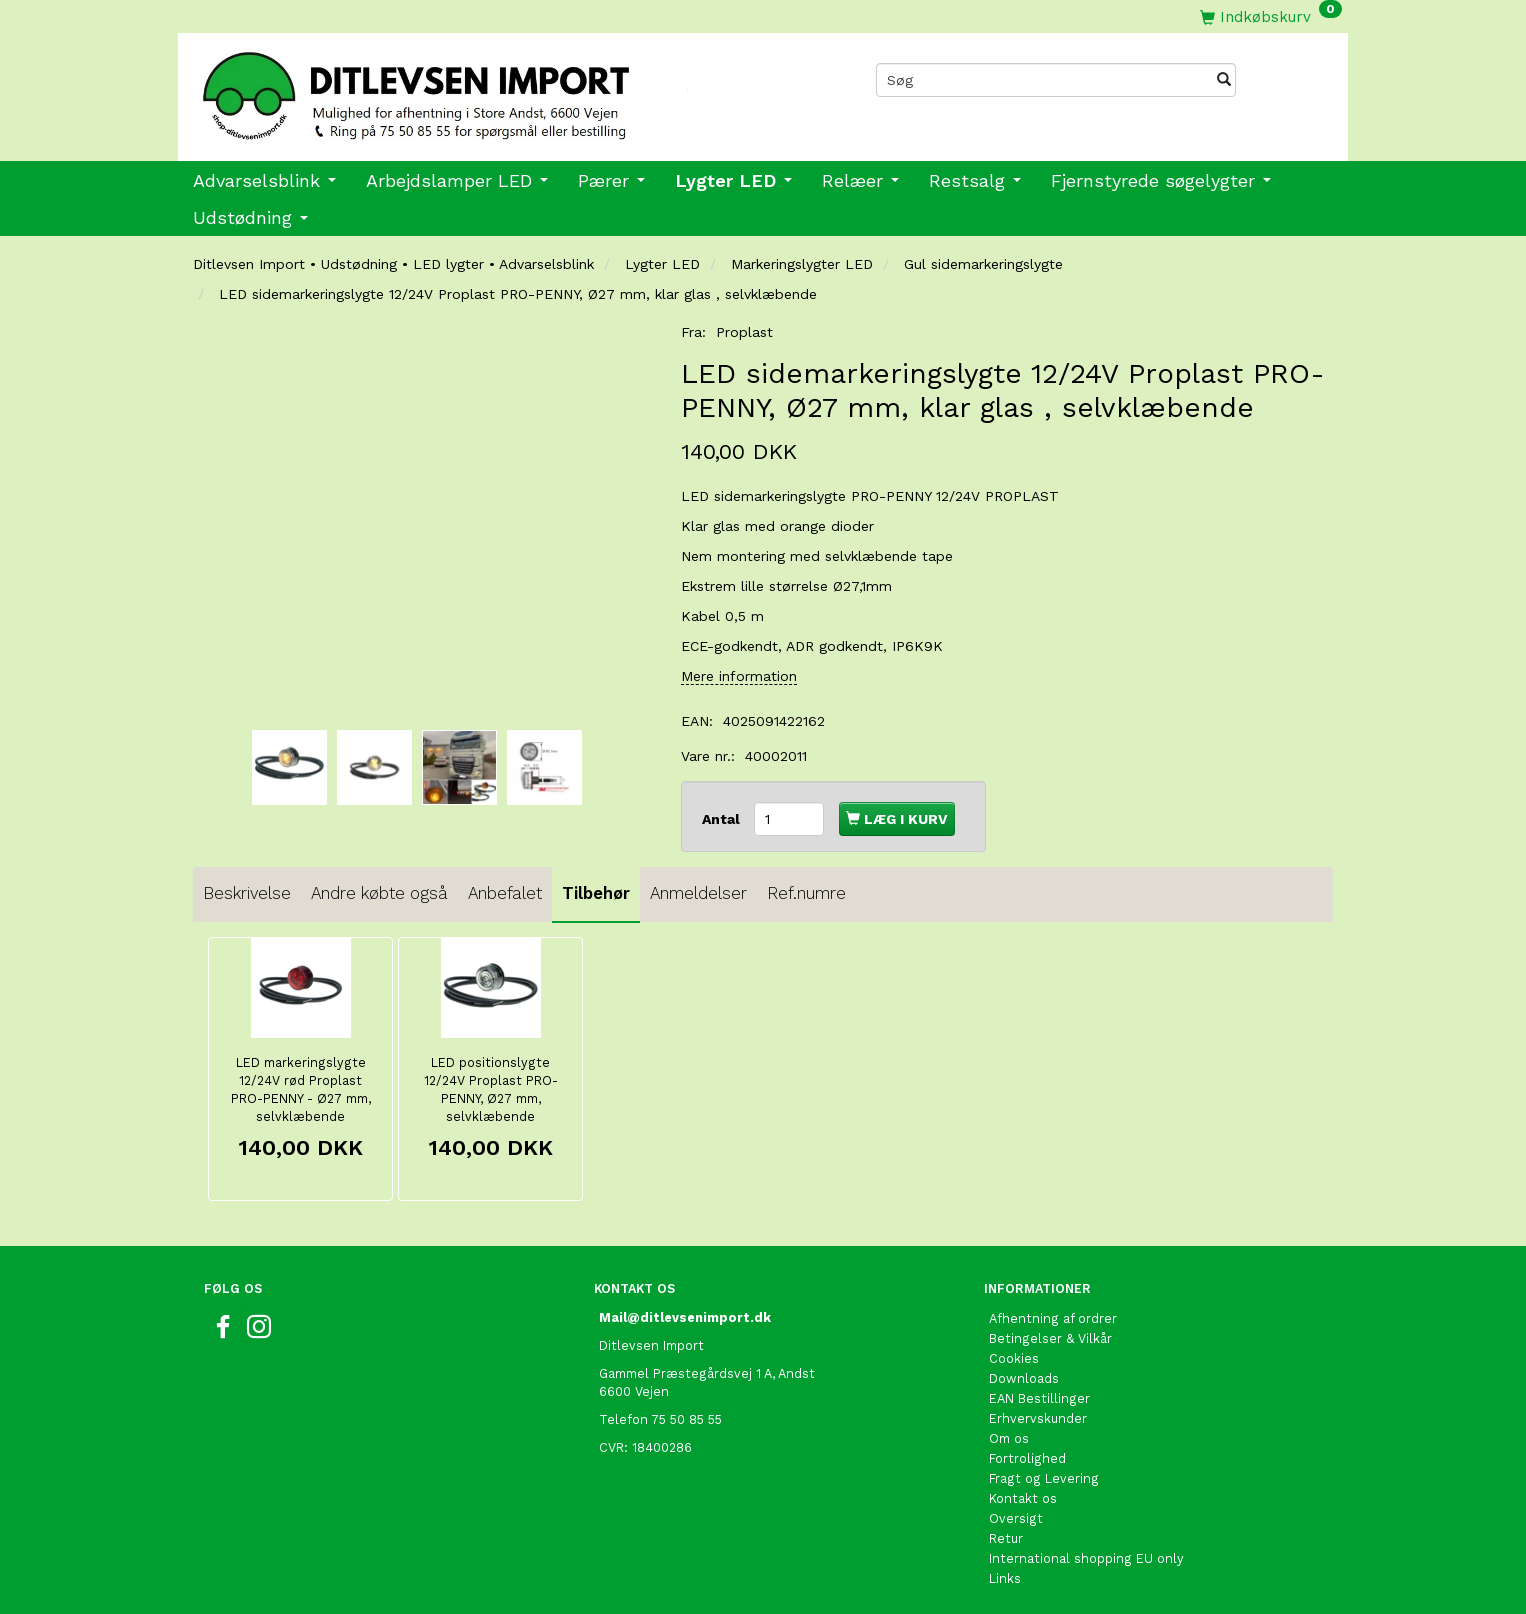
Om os (1009, 1438)
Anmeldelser (698, 893)
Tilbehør (596, 893)
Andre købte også (379, 893)
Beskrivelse (247, 893)
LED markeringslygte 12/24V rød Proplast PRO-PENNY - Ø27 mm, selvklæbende (301, 1089)
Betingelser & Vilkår (1050, 1338)
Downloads (1024, 1378)
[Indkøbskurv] (1271, 16)
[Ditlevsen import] (470, 89)
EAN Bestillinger (1039, 1398)
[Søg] (1224, 80)
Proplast (744, 332)
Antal (723, 819)
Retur (1006, 1538)
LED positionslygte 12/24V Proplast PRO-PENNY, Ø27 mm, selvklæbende (491, 1089)
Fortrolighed (1027, 1458)
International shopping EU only (1086, 1558)
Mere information (739, 676)
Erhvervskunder (1038, 1418)
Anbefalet (505, 893)
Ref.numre (806, 893)
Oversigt (1016, 1518)
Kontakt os (1023, 1498)
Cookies (1014, 1358)
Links (1005, 1578)
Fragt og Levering (1044, 1478)
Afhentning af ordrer (1053, 1318)
